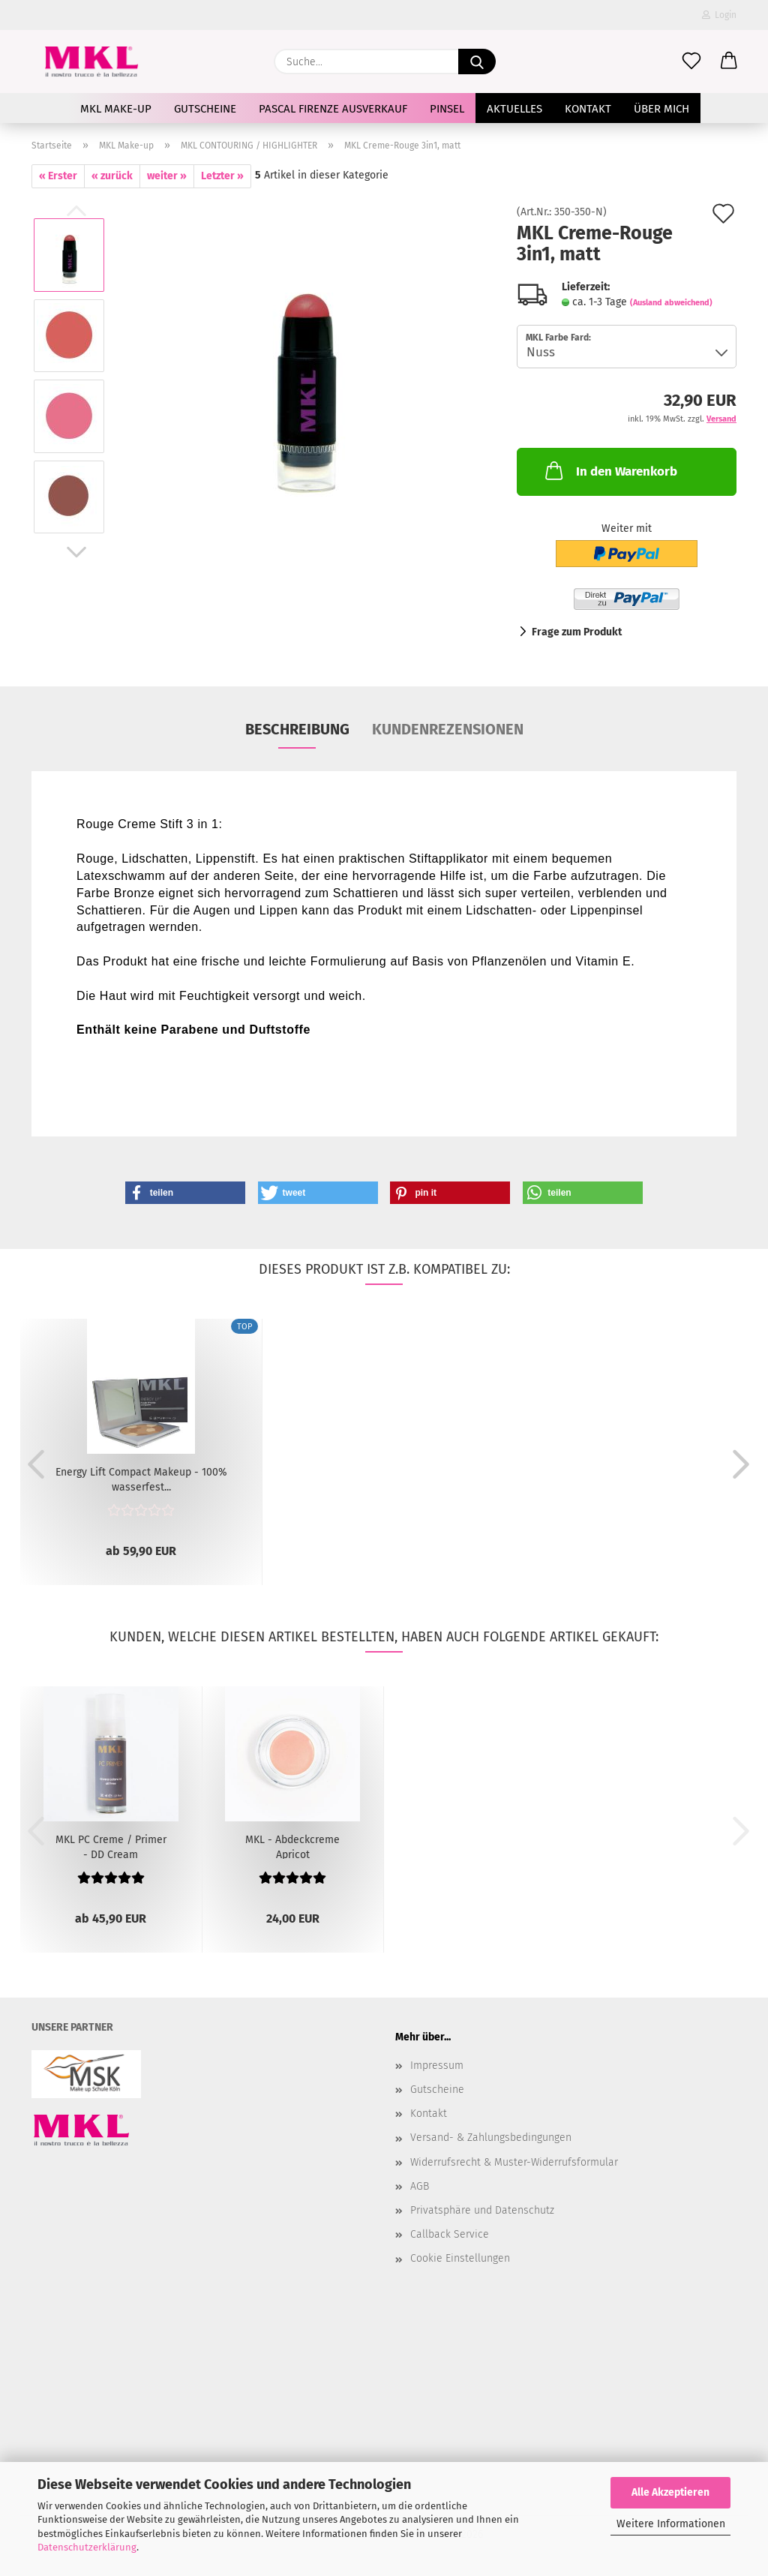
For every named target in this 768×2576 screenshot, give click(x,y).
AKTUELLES (514, 109)
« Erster (58, 176)
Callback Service (449, 2234)
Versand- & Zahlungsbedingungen (491, 2137)
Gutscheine (205, 109)
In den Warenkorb (609, 470)
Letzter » (222, 176)
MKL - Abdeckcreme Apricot (292, 1846)
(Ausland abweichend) (671, 303)
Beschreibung (297, 729)
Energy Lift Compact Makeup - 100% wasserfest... (141, 1478)
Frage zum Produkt (577, 632)
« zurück (112, 176)
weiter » (167, 176)
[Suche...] (477, 61)
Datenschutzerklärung (87, 2547)
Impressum (437, 2065)
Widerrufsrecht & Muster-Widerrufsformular (514, 2162)
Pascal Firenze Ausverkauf (333, 109)
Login (719, 15)
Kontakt (588, 109)
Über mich (661, 109)
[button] (729, 61)
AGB (419, 2186)
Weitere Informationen (670, 2523)
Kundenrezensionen (448, 729)
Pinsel (447, 109)
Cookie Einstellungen (460, 2258)
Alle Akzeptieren (671, 2492)
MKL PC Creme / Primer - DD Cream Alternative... (111, 1846)
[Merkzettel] (691, 61)
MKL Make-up (116, 109)
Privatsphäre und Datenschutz (482, 2210)
